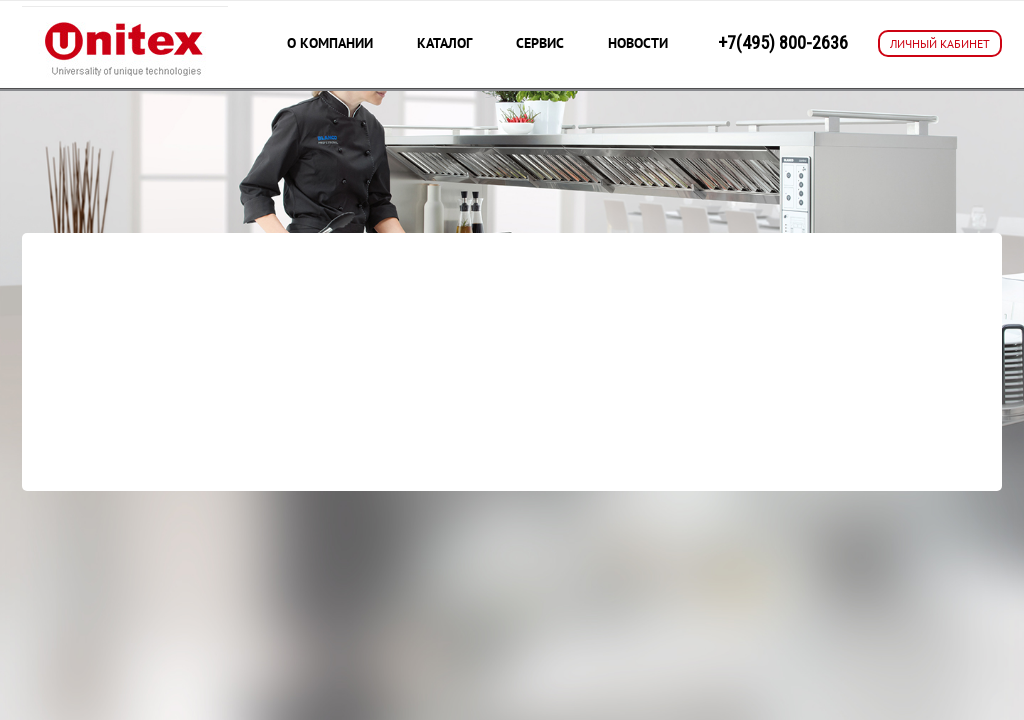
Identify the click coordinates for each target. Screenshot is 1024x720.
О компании (330, 43)
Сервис (540, 43)
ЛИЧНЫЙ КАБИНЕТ (940, 43)
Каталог (444, 43)
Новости (638, 43)
